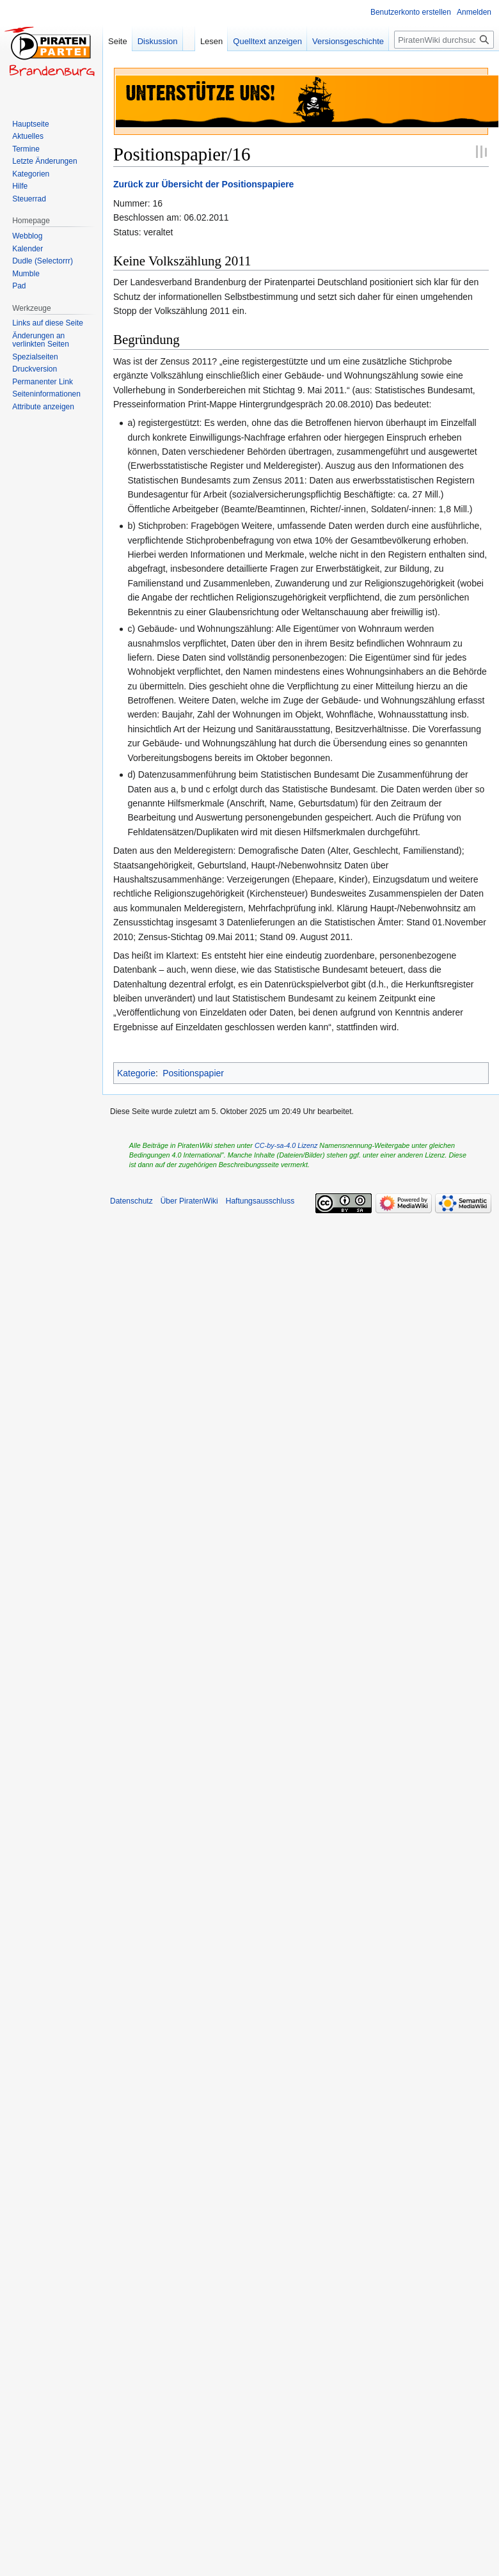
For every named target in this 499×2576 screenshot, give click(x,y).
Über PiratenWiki (189, 1201)
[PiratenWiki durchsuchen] (444, 40)
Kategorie (136, 1073)
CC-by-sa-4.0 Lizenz (286, 1145)
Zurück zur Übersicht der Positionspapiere (203, 184)
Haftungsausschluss (260, 1201)
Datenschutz (131, 1201)
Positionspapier (193, 1073)
